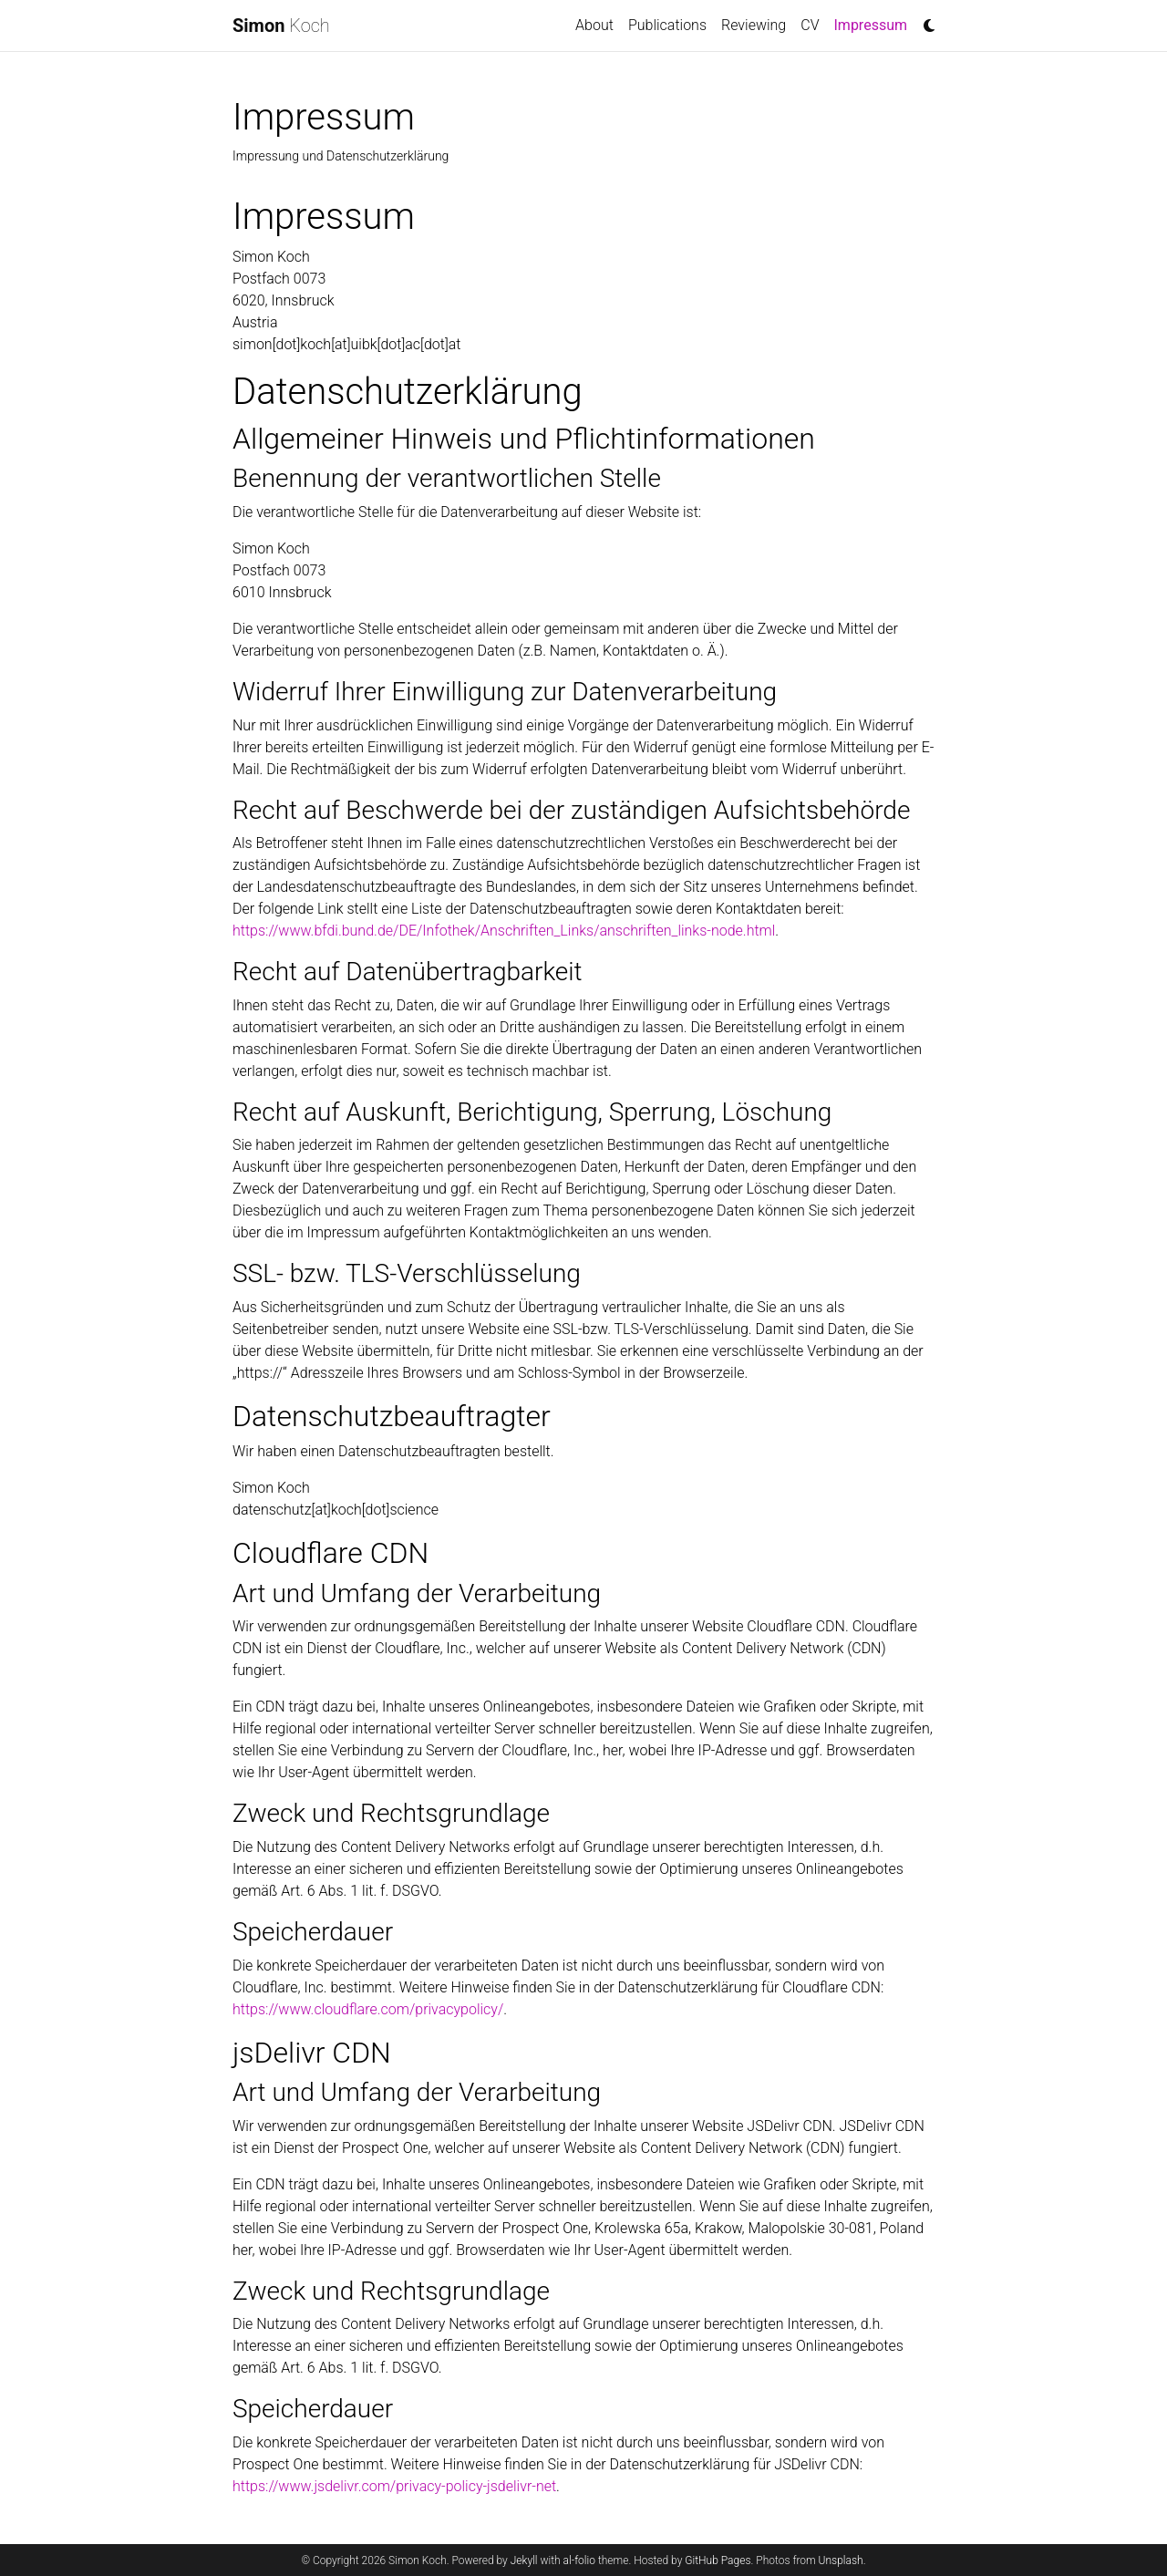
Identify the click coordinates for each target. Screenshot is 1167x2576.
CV (809, 25)
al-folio (579, 2560)
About (594, 25)
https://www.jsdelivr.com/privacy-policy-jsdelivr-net (394, 2486)
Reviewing (753, 25)
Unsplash (841, 2560)
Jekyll (524, 2560)
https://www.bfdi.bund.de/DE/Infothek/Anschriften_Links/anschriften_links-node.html (503, 930)
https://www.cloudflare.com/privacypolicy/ (367, 2009)
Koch (281, 25)
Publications (667, 25)
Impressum (874, 24)
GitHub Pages (717, 2560)
